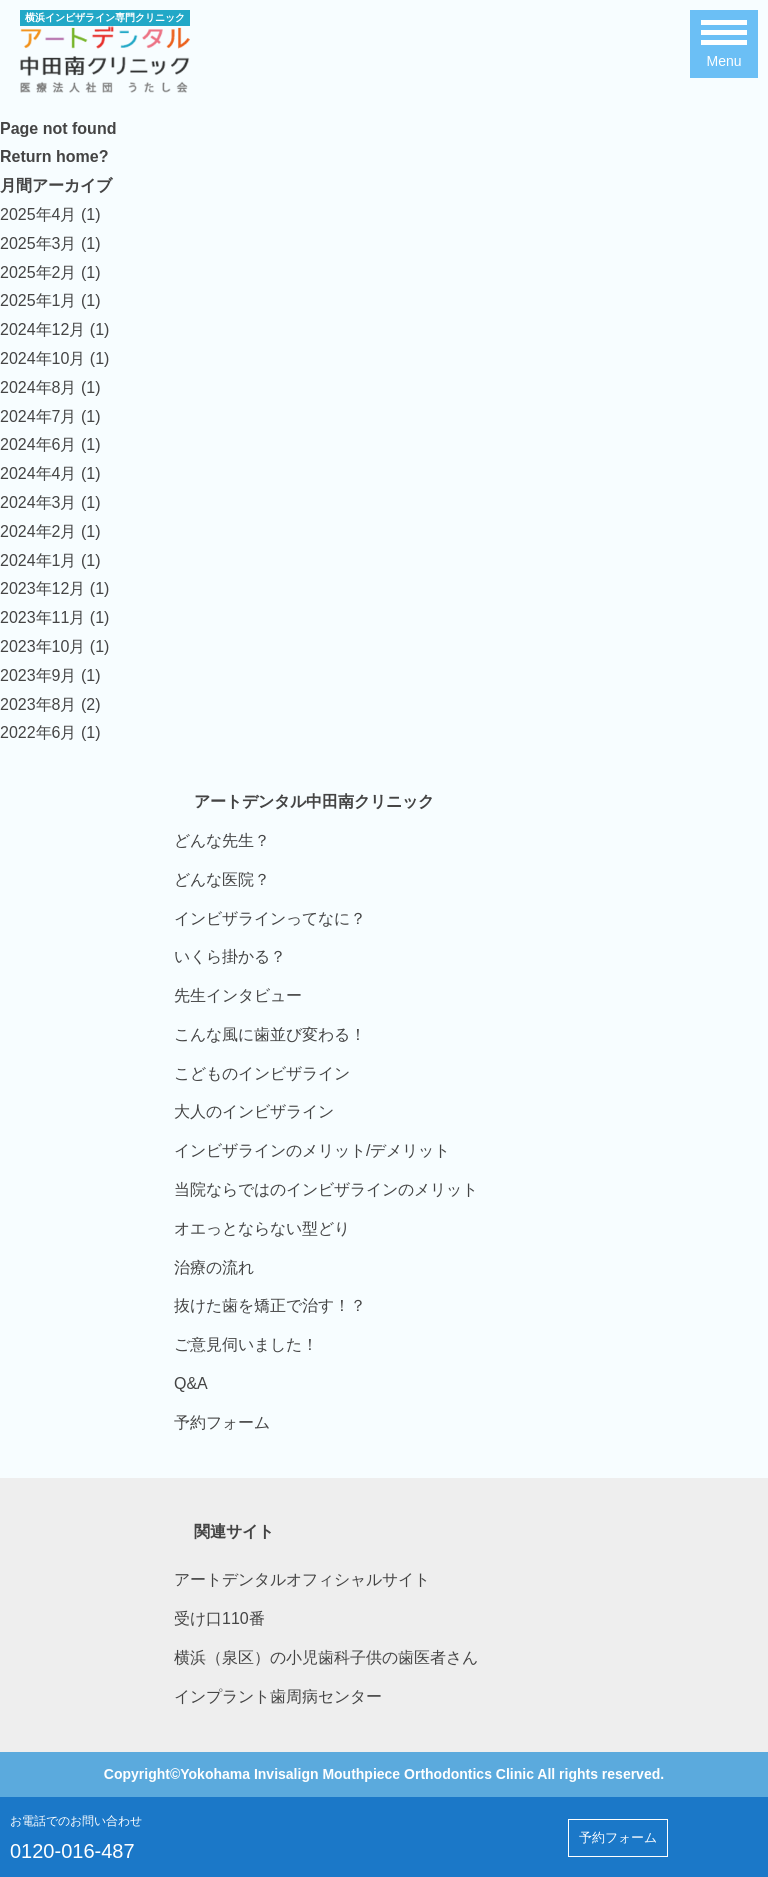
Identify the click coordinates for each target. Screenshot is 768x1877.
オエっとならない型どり (262, 1228)
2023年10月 (42, 646)
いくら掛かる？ (230, 956)
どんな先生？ (222, 840)
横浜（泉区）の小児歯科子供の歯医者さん (326, 1657)
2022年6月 (38, 732)
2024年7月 (38, 416)
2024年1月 (38, 560)
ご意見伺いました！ (246, 1344)
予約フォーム (222, 1422)
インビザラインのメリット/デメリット (312, 1150)
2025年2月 (38, 272)
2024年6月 (38, 444)
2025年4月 (38, 214)
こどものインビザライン (262, 1073)
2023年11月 (42, 617)
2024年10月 (42, 358)
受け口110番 (219, 1618)
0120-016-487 (72, 1851)
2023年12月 (42, 588)
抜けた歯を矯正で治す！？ (270, 1305)
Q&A (191, 1383)
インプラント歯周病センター (278, 1696)
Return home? (54, 156)
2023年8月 (38, 704)
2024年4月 (38, 473)
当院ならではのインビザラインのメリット (326, 1189)
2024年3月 (38, 502)
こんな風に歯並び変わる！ (270, 1034)
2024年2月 (38, 531)
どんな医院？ (222, 879)
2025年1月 (38, 300)
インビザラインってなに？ (270, 918)
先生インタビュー (238, 995)
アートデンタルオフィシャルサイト (302, 1579)
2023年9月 (38, 675)
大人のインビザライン (254, 1111)
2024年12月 (42, 329)
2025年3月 (38, 243)
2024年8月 (38, 387)
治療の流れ (214, 1267)
